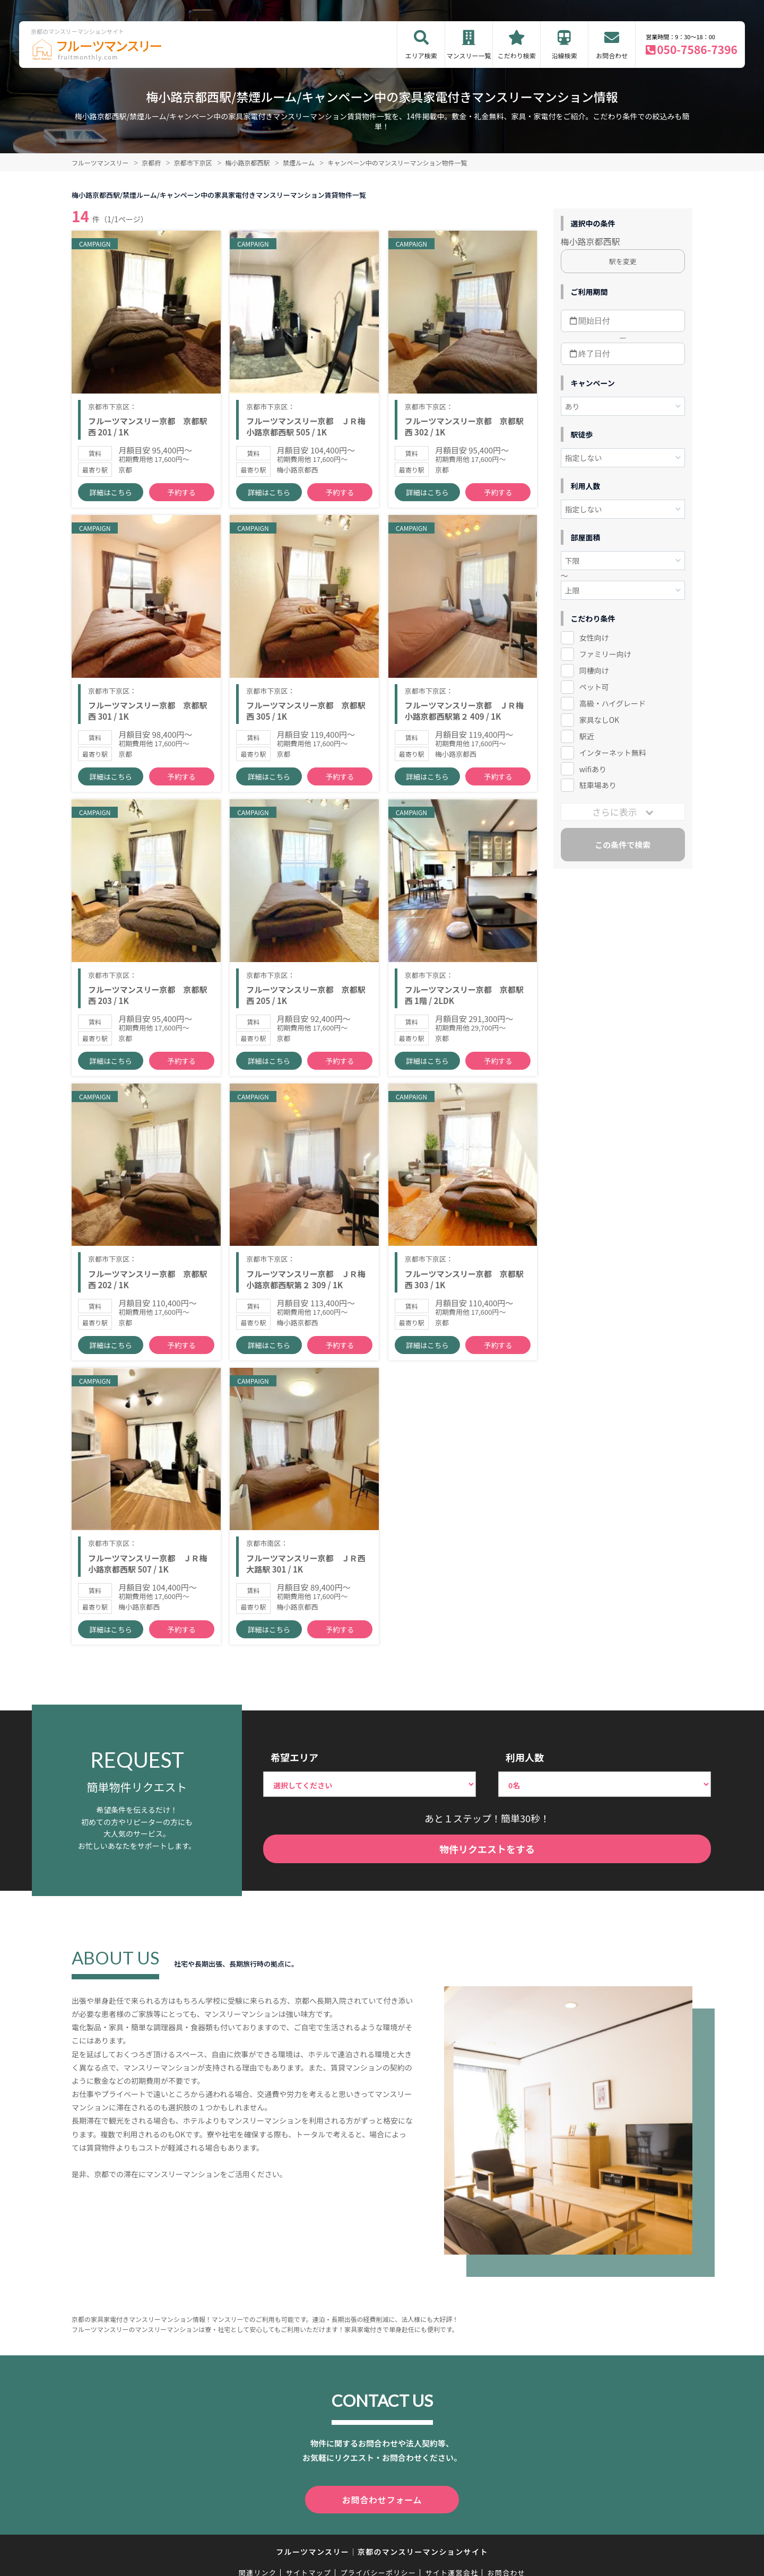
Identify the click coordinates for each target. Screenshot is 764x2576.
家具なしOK (599, 719)
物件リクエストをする (487, 1881)
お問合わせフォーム (382, 2531)
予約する (181, 499)
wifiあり (592, 769)
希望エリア (294, 1789)
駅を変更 (623, 261)
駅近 (586, 736)
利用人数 (525, 1789)
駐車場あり (598, 785)
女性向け (594, 637)
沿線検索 (564, 55)
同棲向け (594, 670)
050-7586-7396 (697, 49)
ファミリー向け (605, 654)
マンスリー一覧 (469, 55)
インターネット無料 (612, 752)
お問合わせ (612, 55)
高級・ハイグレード (612, 703)
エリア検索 (421, 55)
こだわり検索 (517, 55)
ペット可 (594, 687)
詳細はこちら (111, 499)
